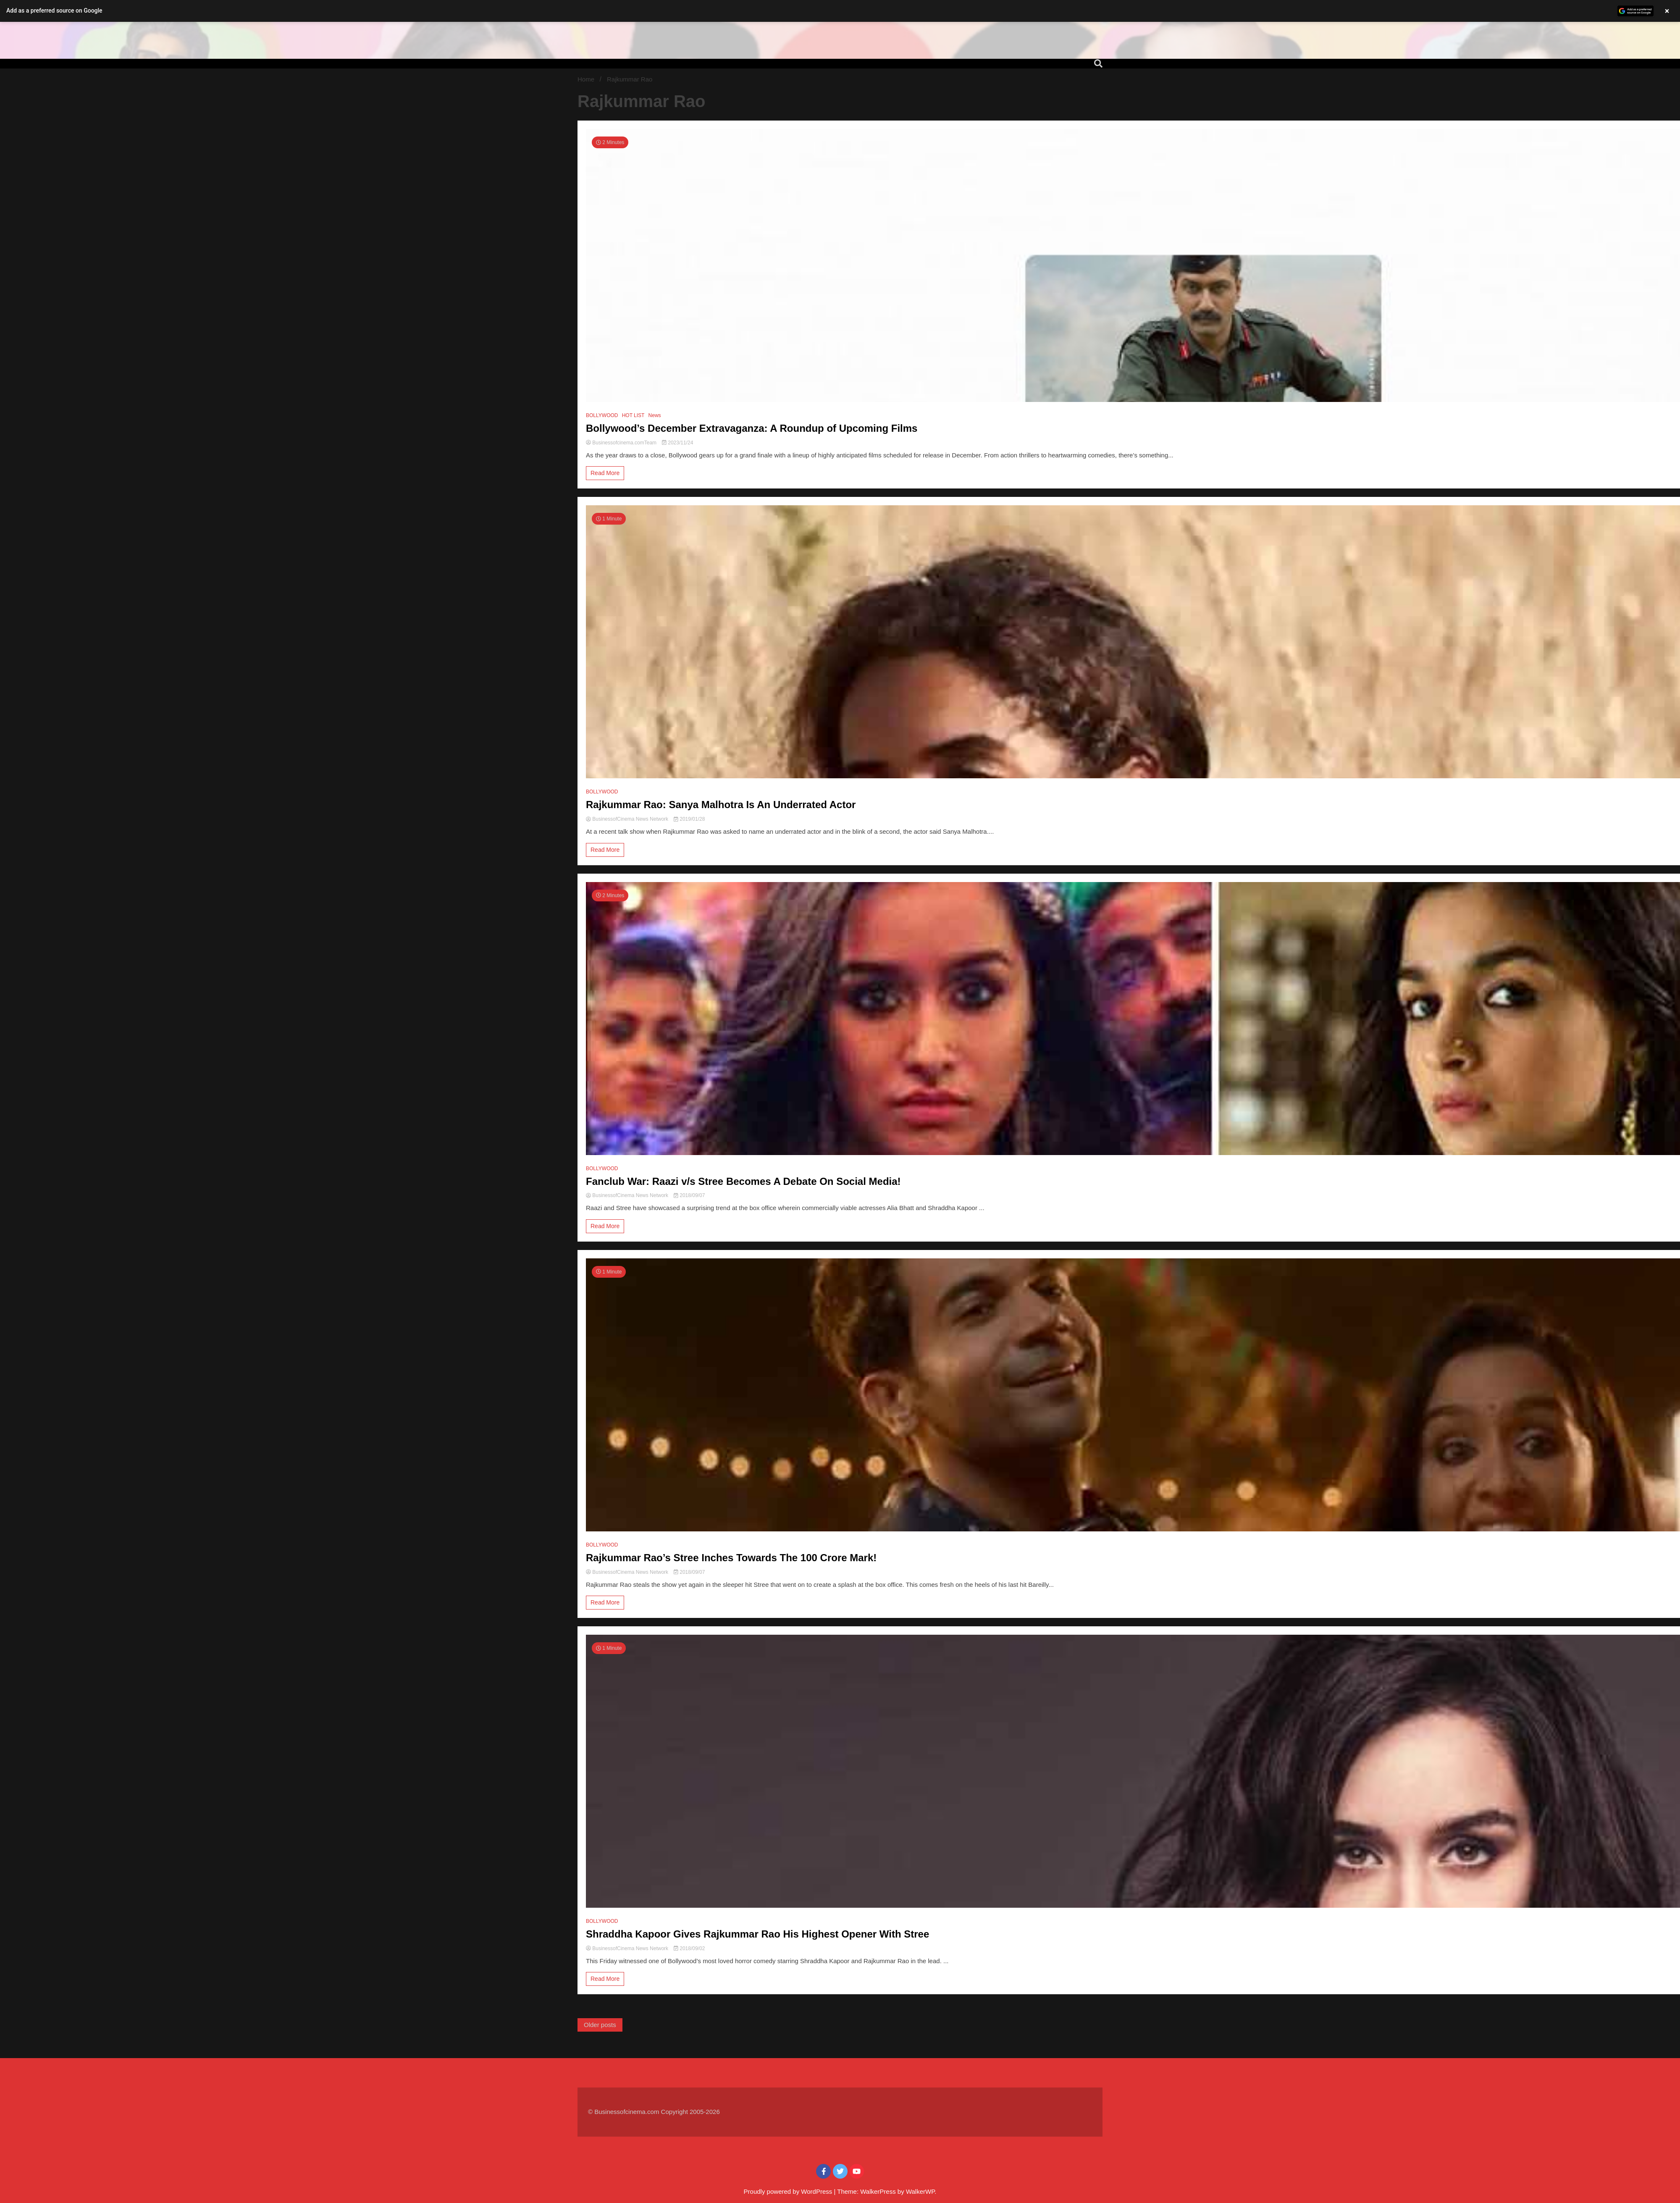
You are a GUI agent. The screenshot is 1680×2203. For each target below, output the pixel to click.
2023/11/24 (677, 443)
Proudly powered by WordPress (789, 2191)
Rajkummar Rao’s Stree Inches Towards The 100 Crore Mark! (731, 1557)
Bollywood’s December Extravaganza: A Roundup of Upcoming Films (754, 428)
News (654, 415)
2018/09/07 (689, 1195)
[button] (840, 11)
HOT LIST (633, 415)
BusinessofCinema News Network (627, 819)
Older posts (600, 2024)
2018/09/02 (689, 1948)
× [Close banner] (1667, 11)
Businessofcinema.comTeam (622, 443)
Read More (605, 473)
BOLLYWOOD (602, 415)
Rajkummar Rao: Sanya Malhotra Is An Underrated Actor (721, 804)
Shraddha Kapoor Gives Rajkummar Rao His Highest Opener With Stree (757, 1934)
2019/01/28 (689, 819)
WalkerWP (920, 2191)
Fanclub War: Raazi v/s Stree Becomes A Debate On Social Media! (743, 1181)
